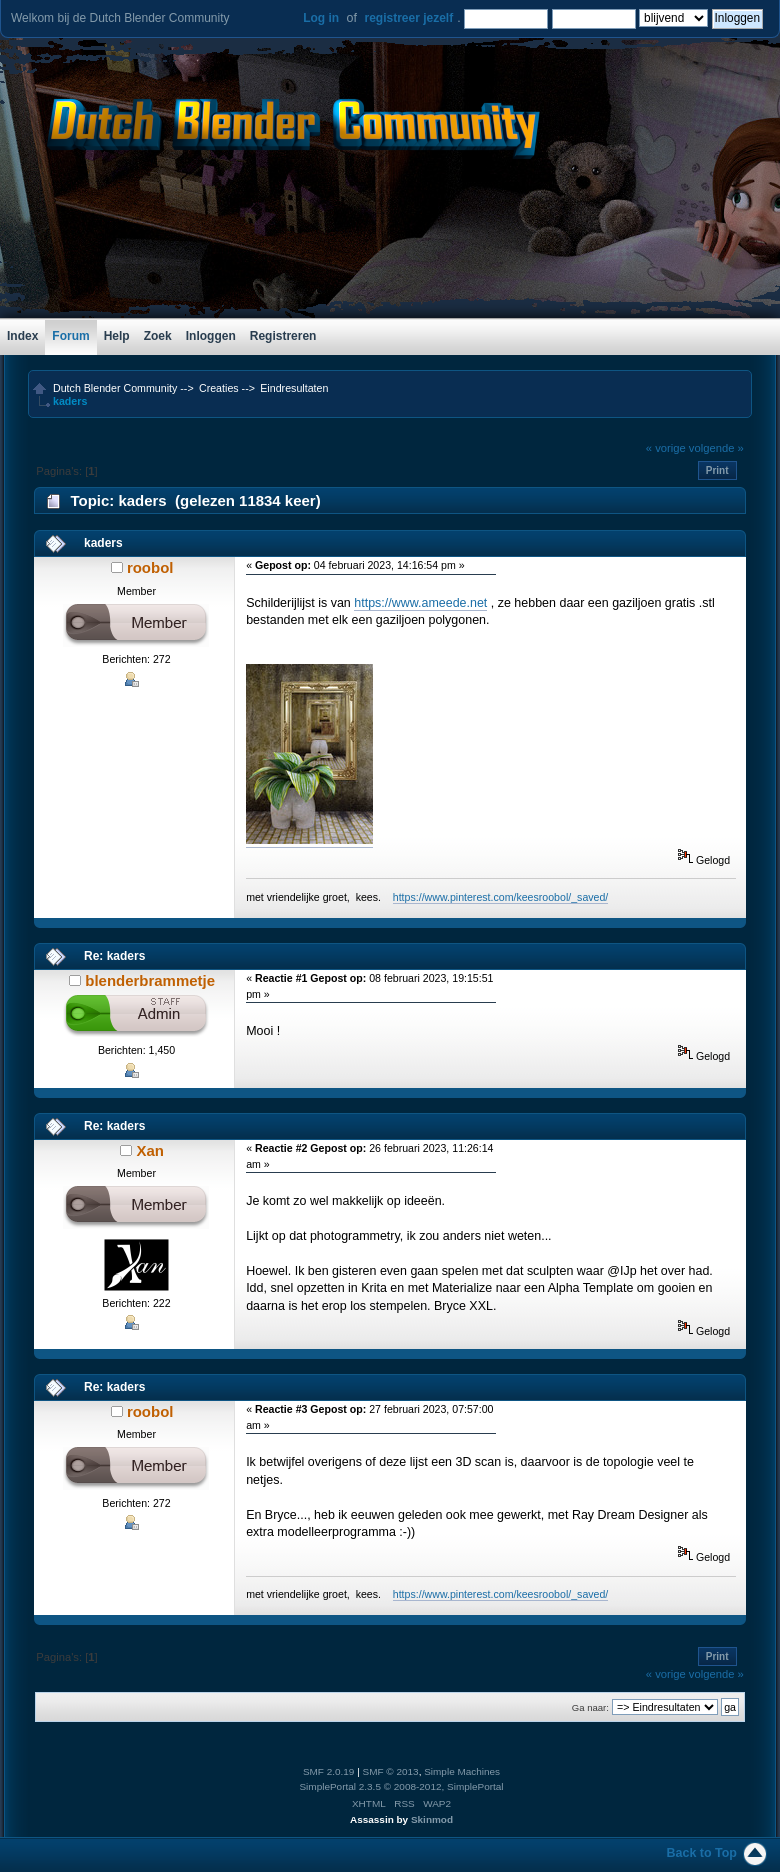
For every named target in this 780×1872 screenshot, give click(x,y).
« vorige (666, 448)
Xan (149, 1150)
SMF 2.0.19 (329, 1771)
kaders (103, 543)
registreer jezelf (408, 18)
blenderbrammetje (150, 980)
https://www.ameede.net (420, 603)
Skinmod (432, 1819)
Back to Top (702, 1853)
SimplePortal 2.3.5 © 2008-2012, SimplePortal (401, 1786)
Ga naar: (590, 1707)
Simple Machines (462, 1771)
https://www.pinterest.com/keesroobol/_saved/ (501, 897)
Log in (321, 18)
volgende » (716, 448)
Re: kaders (114, 956)
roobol (150, 567)
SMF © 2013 (391, 1771)
